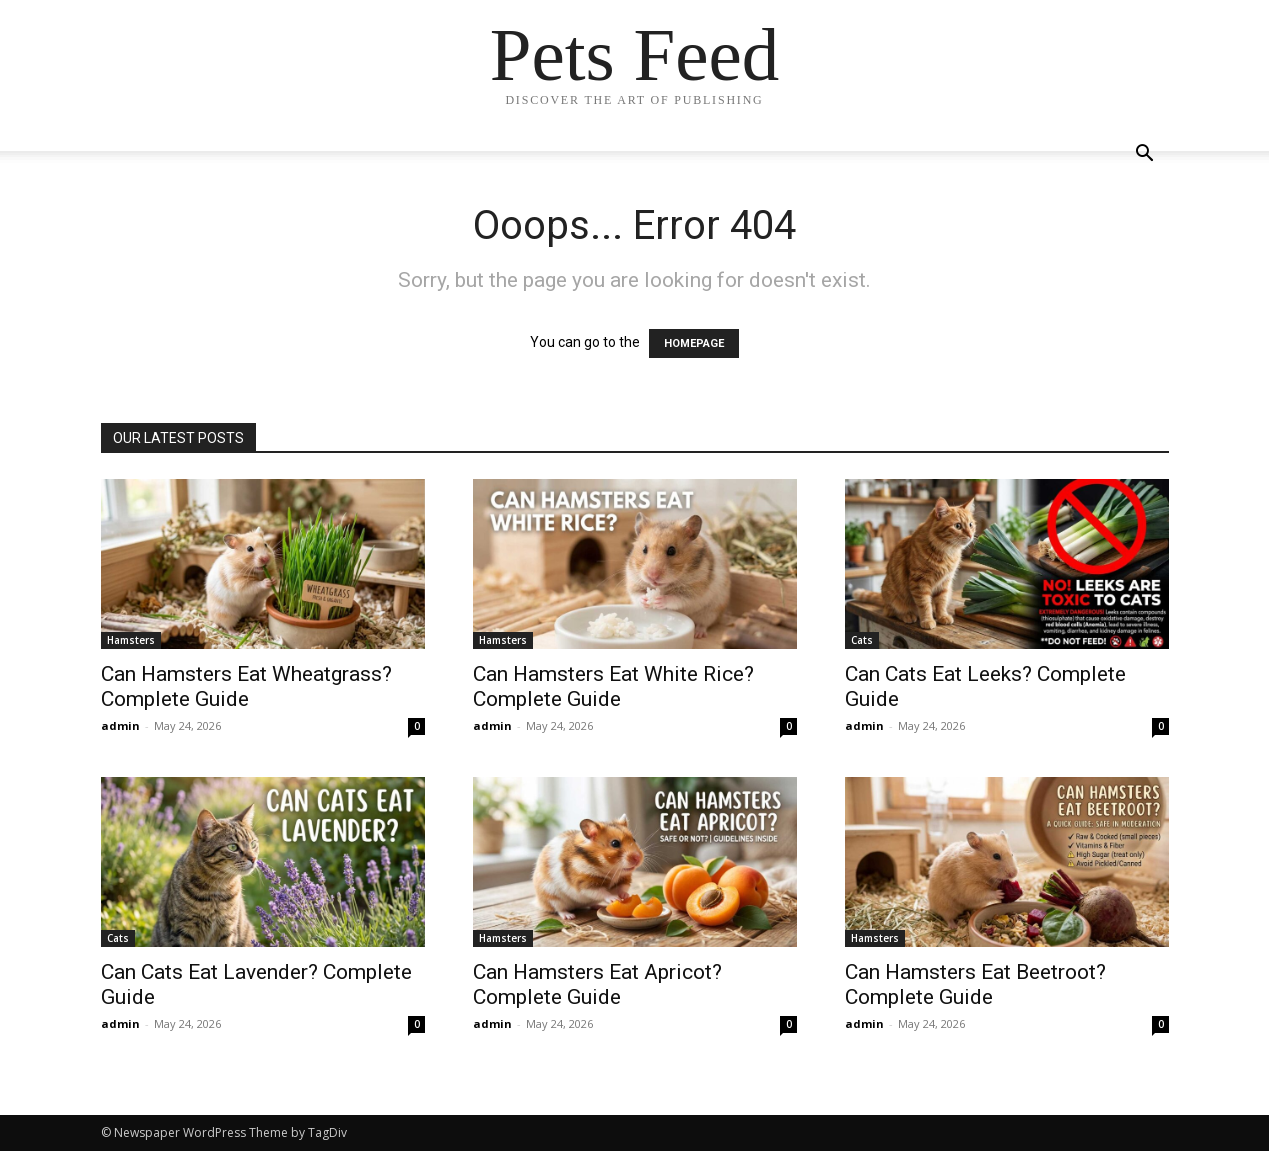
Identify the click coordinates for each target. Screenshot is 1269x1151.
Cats (862, 640)
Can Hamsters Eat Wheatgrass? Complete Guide (246, 686)
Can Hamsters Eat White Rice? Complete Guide (613, 686)
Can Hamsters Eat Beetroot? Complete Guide (975, 984)
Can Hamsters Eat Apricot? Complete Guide (597, 984)
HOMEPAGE (694, 343)
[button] (1145, 155)
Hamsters (131, 640)
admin (120, 725)
